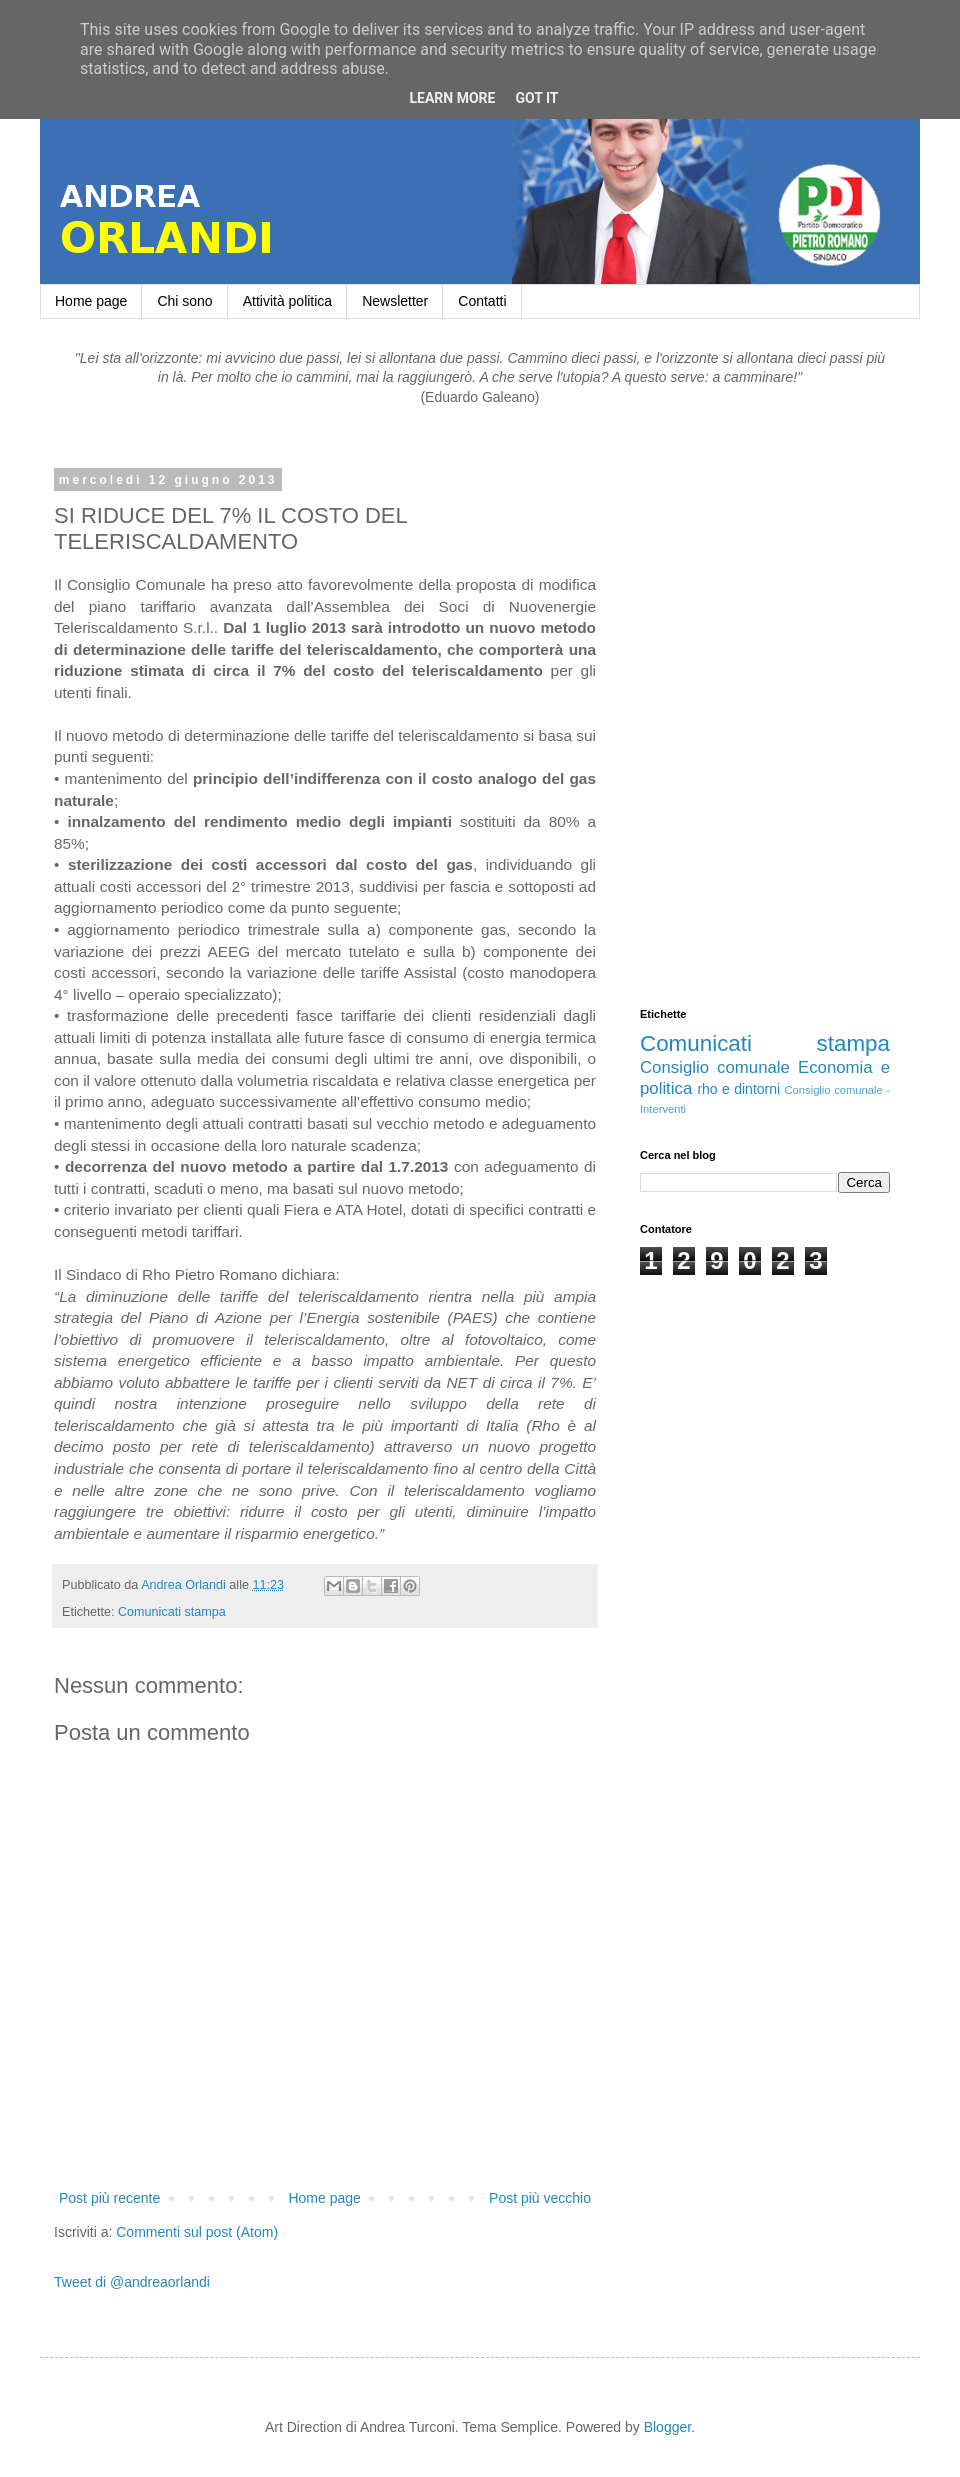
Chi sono (184, 301)
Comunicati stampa (172, 1612)
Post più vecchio (540, 2198)
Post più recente (109, 2198)
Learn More (452, 98)
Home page (91, 301)
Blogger (667, 2427)
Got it (536, 98)
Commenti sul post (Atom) (197, 2232)
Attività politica (287, 301)
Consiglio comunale (715, 1067)
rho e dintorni (738, 1089)
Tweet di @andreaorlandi (132, 2282)
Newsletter (395, 301)
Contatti (482, 301)
